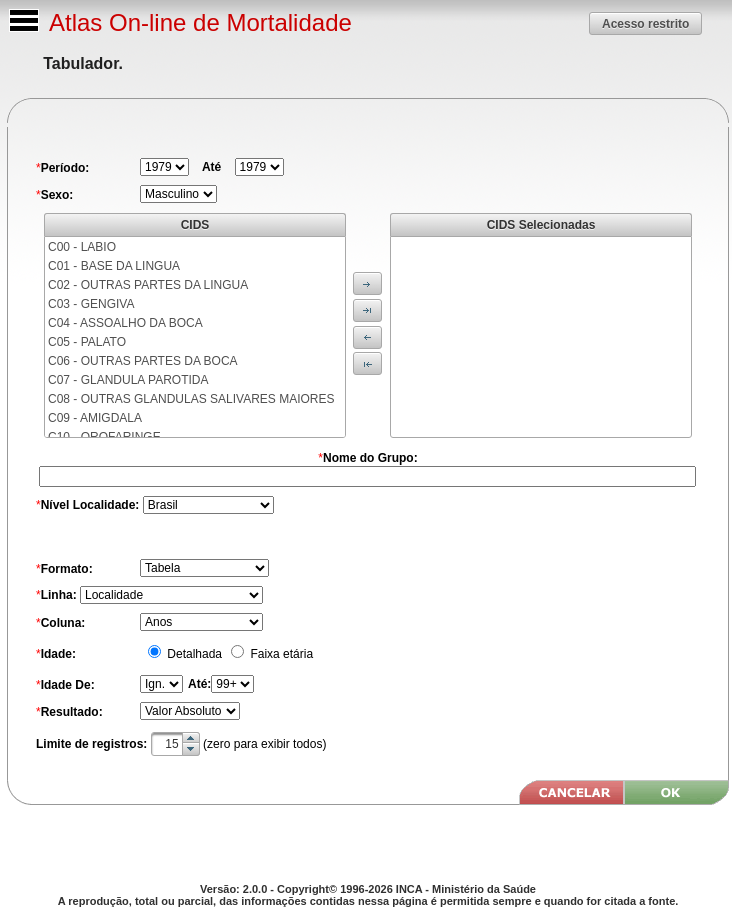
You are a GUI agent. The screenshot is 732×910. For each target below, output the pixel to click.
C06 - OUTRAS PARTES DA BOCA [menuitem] (143, 361)
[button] (645, 23)
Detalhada (193, 654)
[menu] (195, 337)
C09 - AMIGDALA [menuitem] (95, 418)
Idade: (58, 654)
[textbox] (175, 744)
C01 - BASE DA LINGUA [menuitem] (114, 266)
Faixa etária (280, 654)
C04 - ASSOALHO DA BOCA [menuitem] (125, 323)
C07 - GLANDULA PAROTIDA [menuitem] (128, 380)
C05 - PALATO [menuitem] (87, 342)
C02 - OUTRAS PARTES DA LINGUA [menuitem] (148, 285)
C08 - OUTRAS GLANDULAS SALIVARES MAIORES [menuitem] (191, 399)
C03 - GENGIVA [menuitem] (91, 304)
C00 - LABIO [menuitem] (82, 247)
